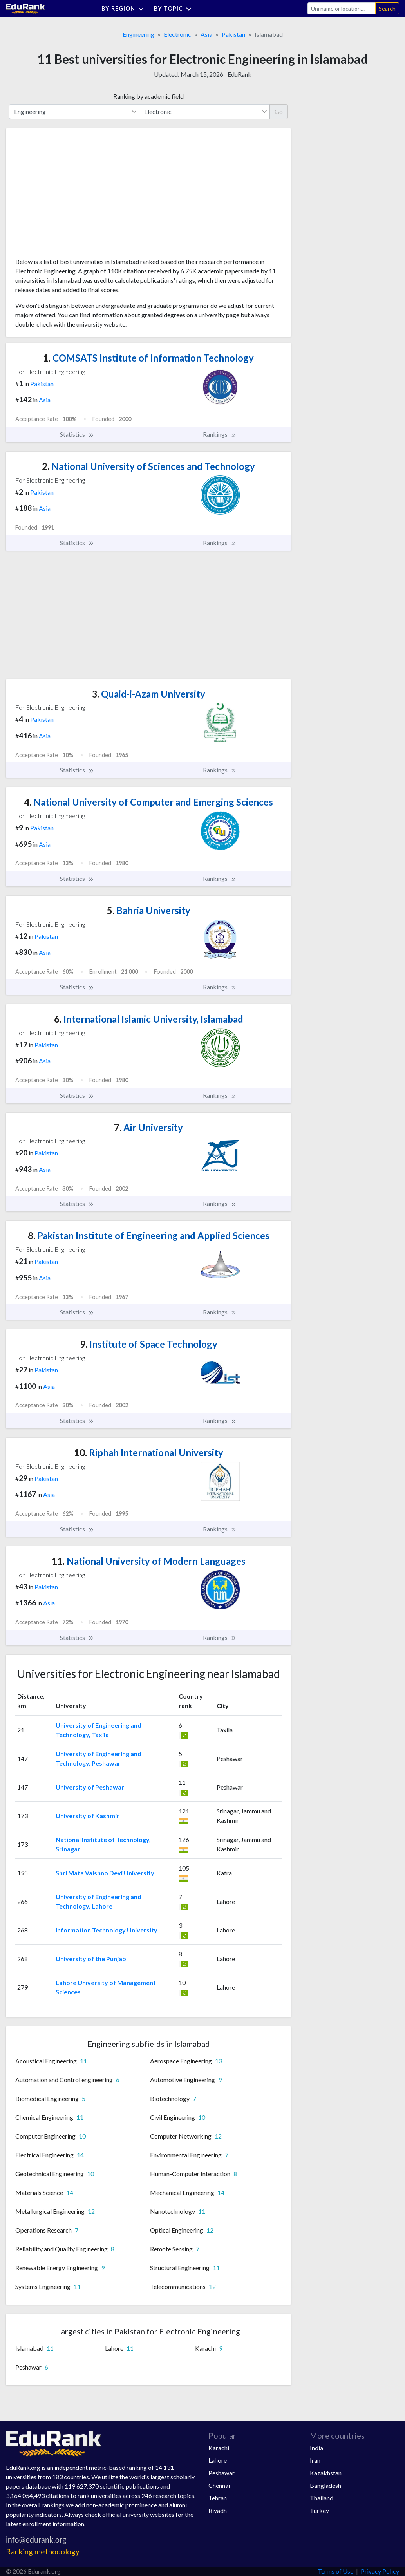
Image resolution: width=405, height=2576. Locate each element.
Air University (148, 1127)
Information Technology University (106, 1930)
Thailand (321, 2498)
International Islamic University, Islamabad (148, 1019)
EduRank (239, 74)
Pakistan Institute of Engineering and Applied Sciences (148, 1235)
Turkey (319, 2510)
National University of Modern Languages (149, 1561)
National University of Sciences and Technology (148, 466)
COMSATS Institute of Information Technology (148, 357)
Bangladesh (325, 2485)
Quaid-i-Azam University (148, 694)
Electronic (177, 34)
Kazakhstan (326, 2473)
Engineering (138, 34)
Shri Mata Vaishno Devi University (105, 1872)
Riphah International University (148, 1452)
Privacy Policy (380, 2571)
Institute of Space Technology (148, 1344)
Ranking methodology (43, 2551)
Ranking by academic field (148, 96)
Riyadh (217, 2510)
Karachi (218, 2447)
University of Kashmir (87, 1815)
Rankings (220, 434)
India (316, 2447)
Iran (315, 2460)
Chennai (219, 2485)
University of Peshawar (90, 1787)
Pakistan (233, 34)
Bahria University (148, 910)
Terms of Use (335, 2571)
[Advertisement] (74, 196)
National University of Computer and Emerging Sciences (148, 802)
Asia (206, 34)
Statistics (77, 434)
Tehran (217, 2498)
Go (279, 111)
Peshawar (221, 2473)
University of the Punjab (91, 1958)
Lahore (217, 2460)
